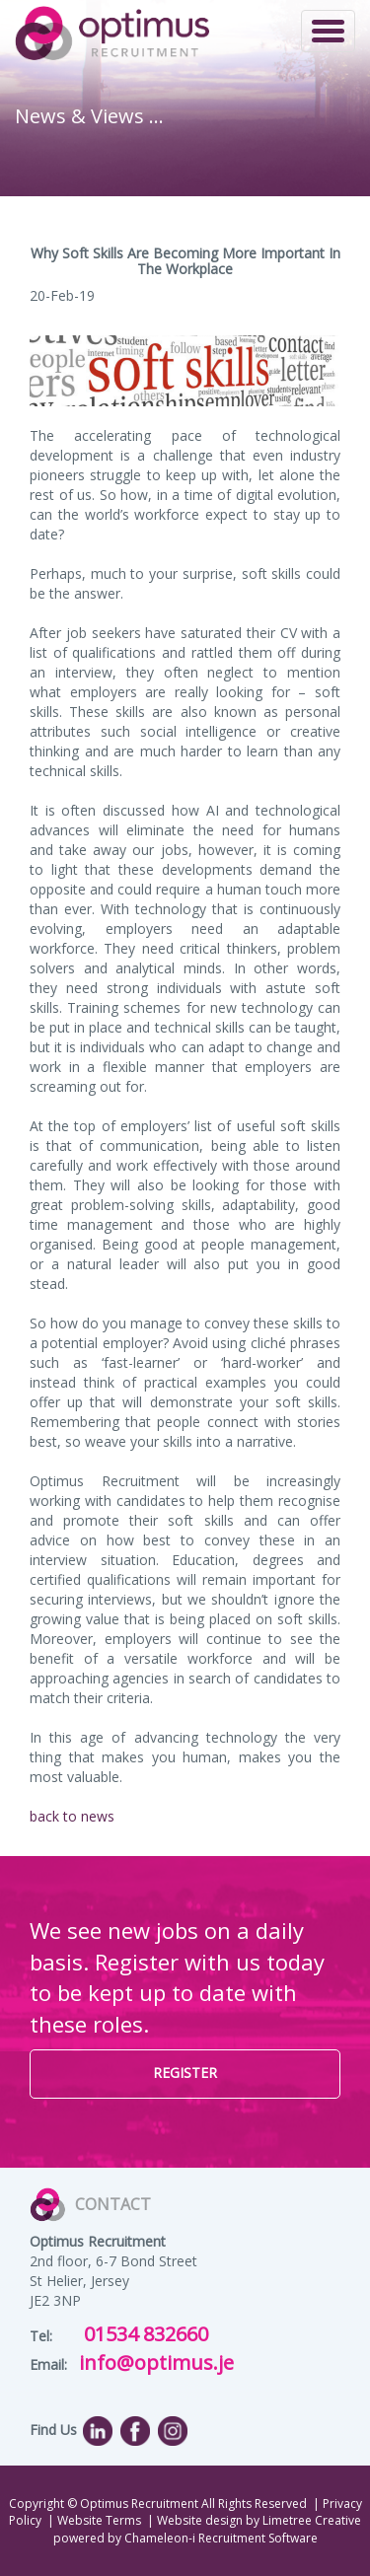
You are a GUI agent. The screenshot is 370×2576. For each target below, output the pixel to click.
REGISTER (185, 2072)
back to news (72, 1816)
